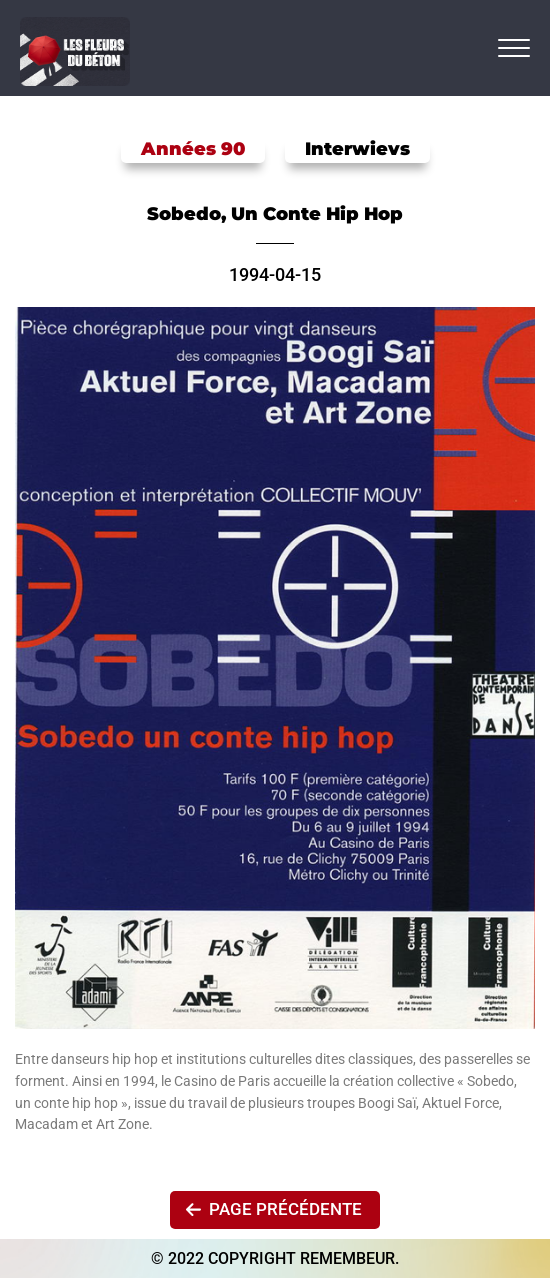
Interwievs (357, 149)
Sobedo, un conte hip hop (275, 214)
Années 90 (193, 149)
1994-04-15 (275, 274)
